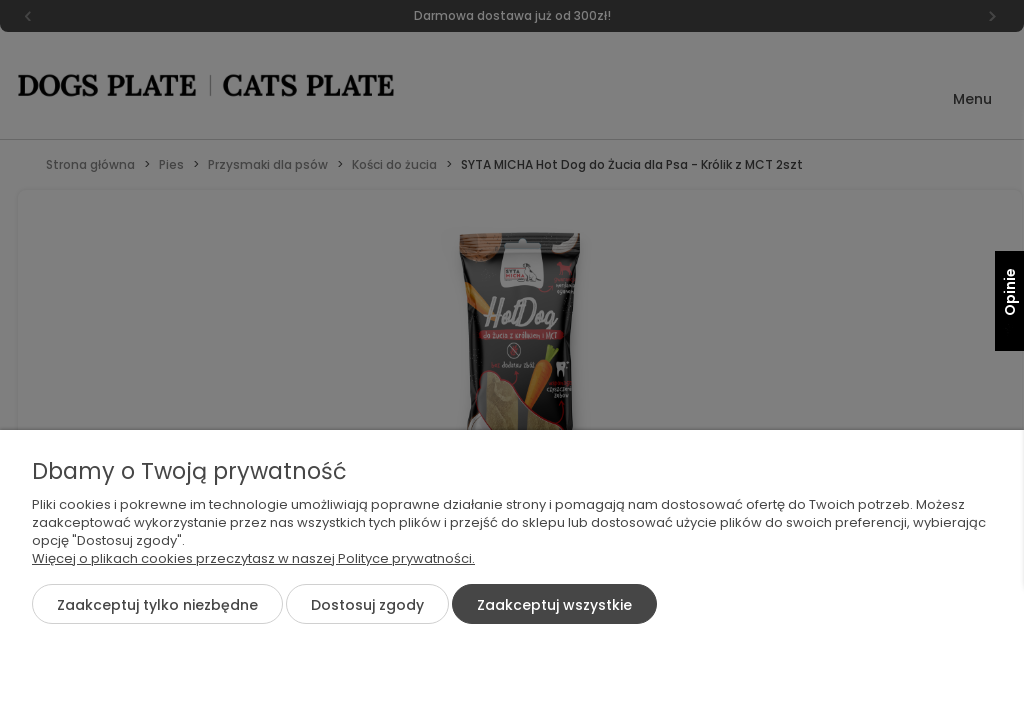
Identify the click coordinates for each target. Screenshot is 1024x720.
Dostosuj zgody (367, 605)
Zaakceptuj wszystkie (554, 605)
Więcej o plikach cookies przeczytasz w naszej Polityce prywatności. (253, 558)
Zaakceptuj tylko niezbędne (157, 605)
